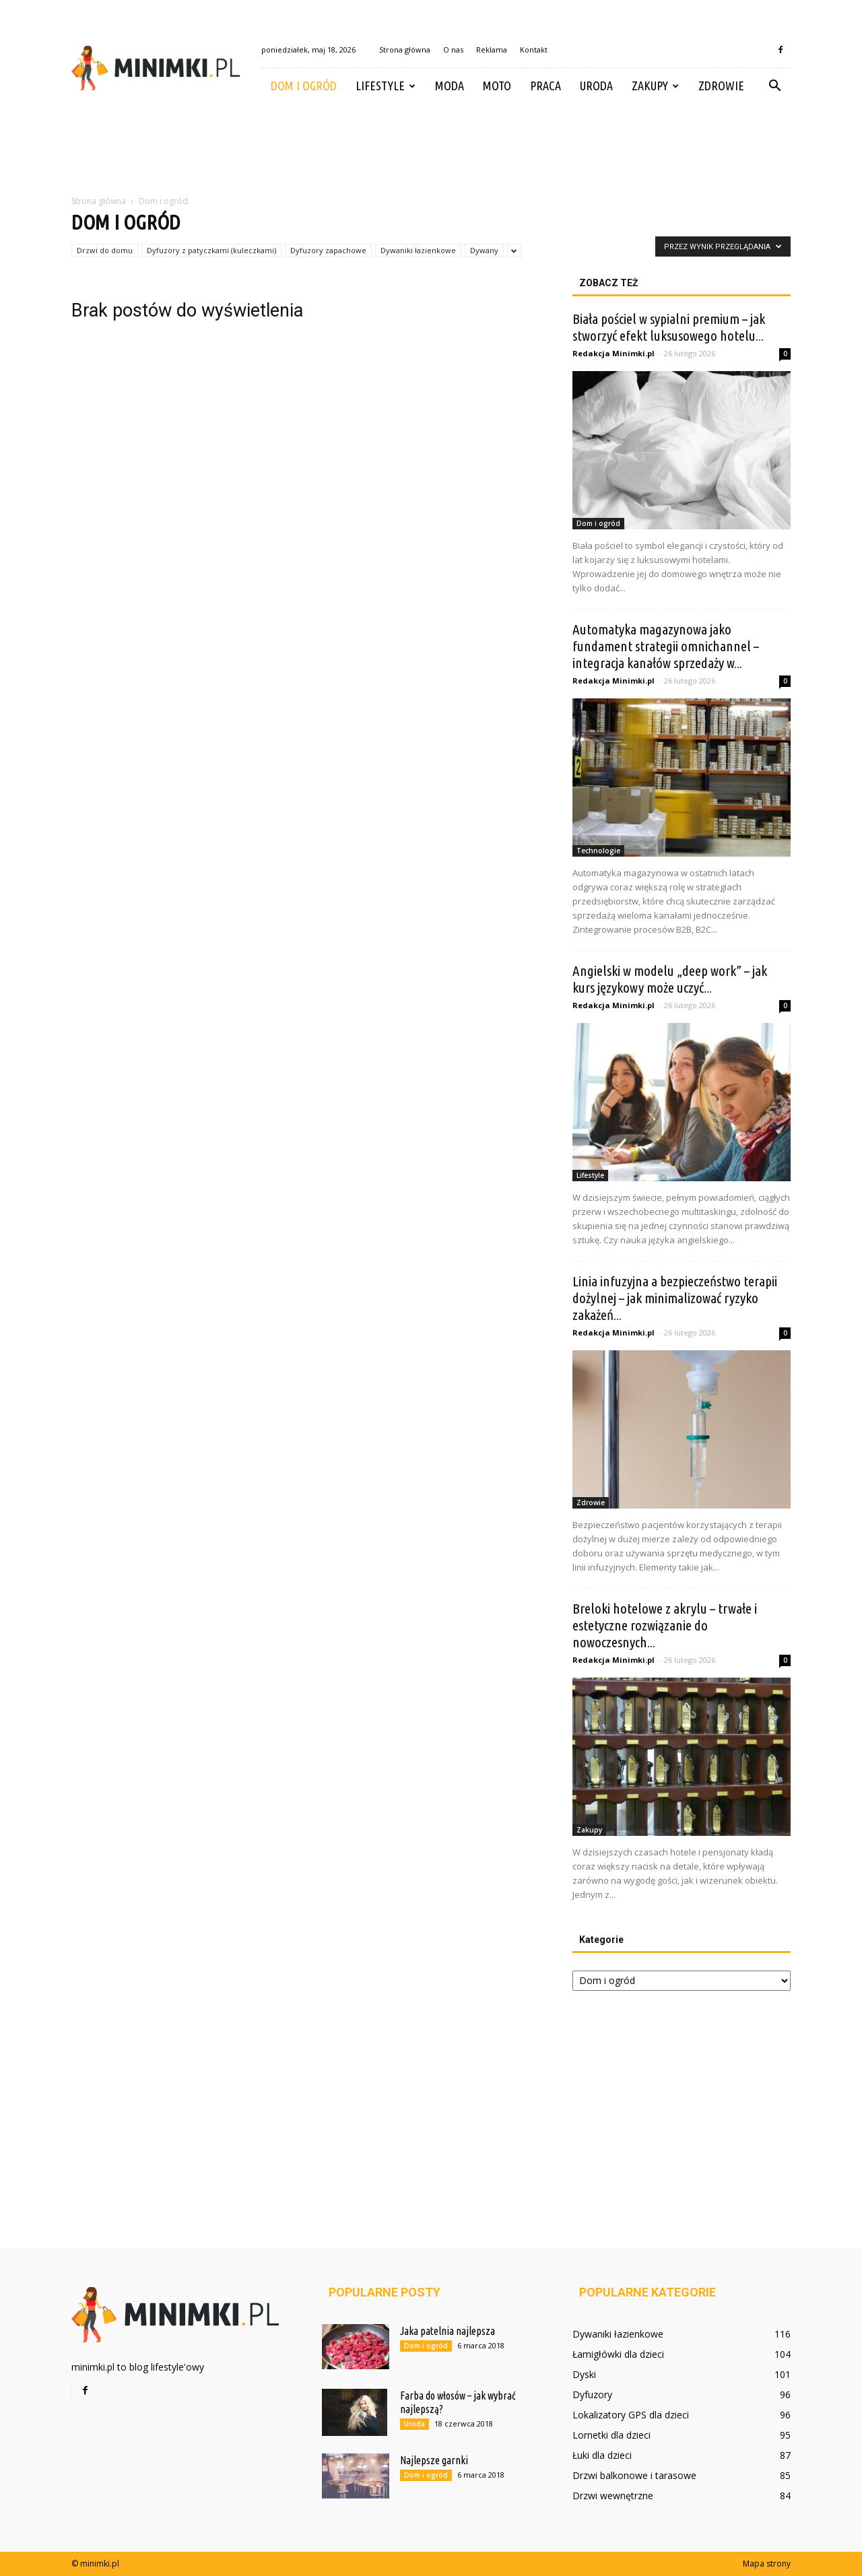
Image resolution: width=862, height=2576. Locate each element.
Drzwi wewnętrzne (612, 2495)
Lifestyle (386, 85)
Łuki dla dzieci (602, 2455)
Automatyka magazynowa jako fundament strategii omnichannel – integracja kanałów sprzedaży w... (665, 646)
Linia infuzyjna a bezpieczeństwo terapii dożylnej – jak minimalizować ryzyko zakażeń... (674, 1298)
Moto (497, 85)
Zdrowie (721, 85)
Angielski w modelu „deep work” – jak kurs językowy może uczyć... (669, 978)
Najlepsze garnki (434, 2460)
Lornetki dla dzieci (611, 2435)
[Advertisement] (431, 150)
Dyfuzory (592, 2394)
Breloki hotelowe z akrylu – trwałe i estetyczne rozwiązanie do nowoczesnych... (664, 1625)
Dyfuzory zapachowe (328, 250)
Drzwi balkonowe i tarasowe (634, 2475)
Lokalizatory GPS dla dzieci (630, 2414)
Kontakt (534, 49)
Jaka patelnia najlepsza (447, 2331)
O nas (453, 49)
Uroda (596, 85)
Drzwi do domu (105, 250)
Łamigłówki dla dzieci (618, 2354)
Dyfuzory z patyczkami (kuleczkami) (211, 250)
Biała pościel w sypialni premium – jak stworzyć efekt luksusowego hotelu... (668, 326)
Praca (545, 85)
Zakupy (655, 85)
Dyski (584, 2374)
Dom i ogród (304, 85)
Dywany (484, 250)
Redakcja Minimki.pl (613, 353)
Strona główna (404, 49)
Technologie (598, 850)
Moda (449, 85)
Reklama (491, 49)
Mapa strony (767, 2563)
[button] (774, 86)
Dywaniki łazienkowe (418, 250)
